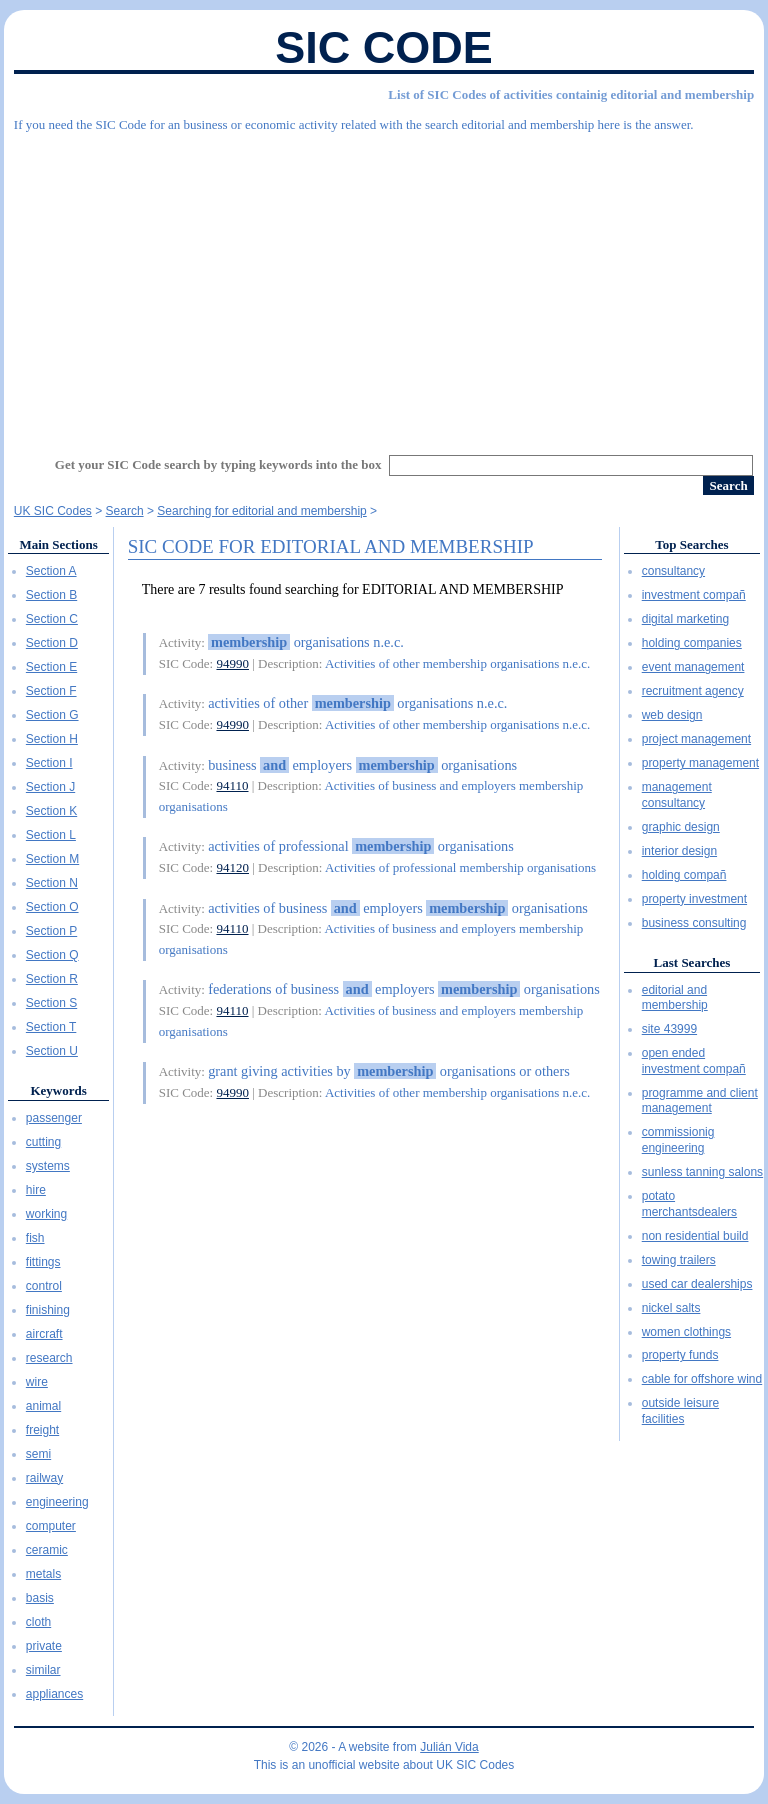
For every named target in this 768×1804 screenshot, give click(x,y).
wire (37, 1382)
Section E (51, 667)
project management (696, 739)
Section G (52, 715)
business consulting (694, 923)
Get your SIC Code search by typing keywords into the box (218, 464)
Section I (49, 763)
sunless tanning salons (702, 1172)
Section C (52, 619)
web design (672, 715)
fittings (43, 1262)
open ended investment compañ (694, 1061)
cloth (38, 1622)
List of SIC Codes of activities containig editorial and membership (571, 94)
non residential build (695, 1236)
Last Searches (692, 962)
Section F (51, 691)
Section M (52, 859)
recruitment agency (693, 691)
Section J (50, 787)
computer (51, 1526)
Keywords (58, 1090)
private (44, 1646)
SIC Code (384, 47)
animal (43, 1406)
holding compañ (684, 875)
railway (44, 1478)
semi (38, 1454)
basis (40, 1598)
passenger (54, 1118)
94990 (232, 663)
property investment (694, 899)
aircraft (44, 1334)
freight (42, 1430)
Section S (51, 1003)
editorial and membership (675, 998)
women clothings (686, 1332)
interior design (679, 851)
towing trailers (679, 1260)
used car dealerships (697, 1284)
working (46, 1214)
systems (48, 1166)
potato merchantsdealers (689, 1204)
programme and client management (700, 1101)
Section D (52, 643)
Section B (51, 595)
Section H (52, 739)
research (49, 1358)
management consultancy (677, 795)
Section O (52, 907)
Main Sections (58, 544)
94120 (232, 867)
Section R (52, 979)
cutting (43, 1142)
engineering (57, 1502)
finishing (48, 1310)
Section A (51, 571)
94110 (232, 785)
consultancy (673, 571)
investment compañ (694, 595)
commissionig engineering (678, 1140)
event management (693, 667)
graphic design (681, 827)
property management (700, 763)
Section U (52, 1051)
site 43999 (669, 1029)
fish (35, 1238)
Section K (51, 811)
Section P (51, 931)
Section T (51, 1027)
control (44, 1286)
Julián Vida (449, 1747)
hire (36, 1190)
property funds (680, 1355)
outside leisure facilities (680, 1411)
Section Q (52, 955)
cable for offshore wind (702, 1379)
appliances (54, 1694)
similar (43, 1670)
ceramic (47, 1550)
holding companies (692, 643)
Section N (52, 883)
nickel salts (671, 1308)
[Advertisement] (384, 285)
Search (125, 511)
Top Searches (691, 544)
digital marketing (685, 619)
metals (43, 1574)
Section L (51, 835)
